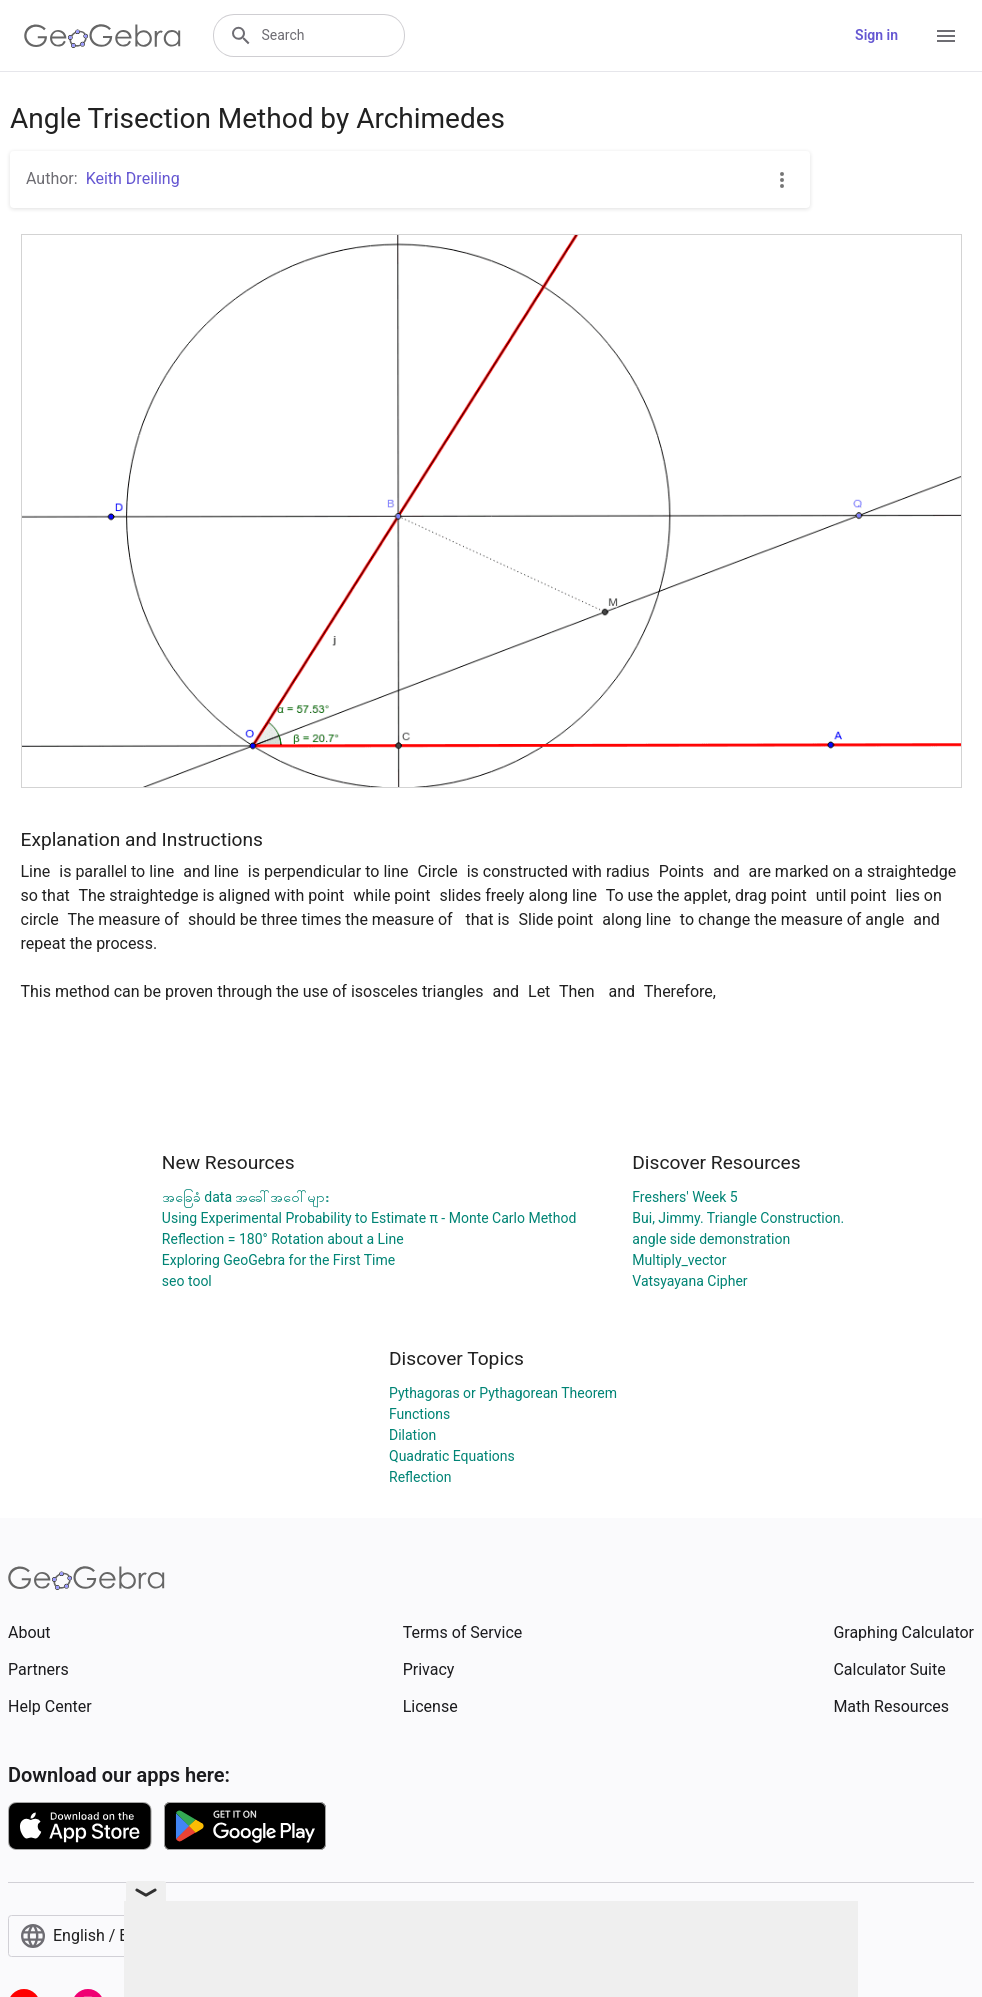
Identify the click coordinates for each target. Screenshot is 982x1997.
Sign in (876, 35)
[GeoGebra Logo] (102, 36)
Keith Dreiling (133, 178)
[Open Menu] (946, 36)
